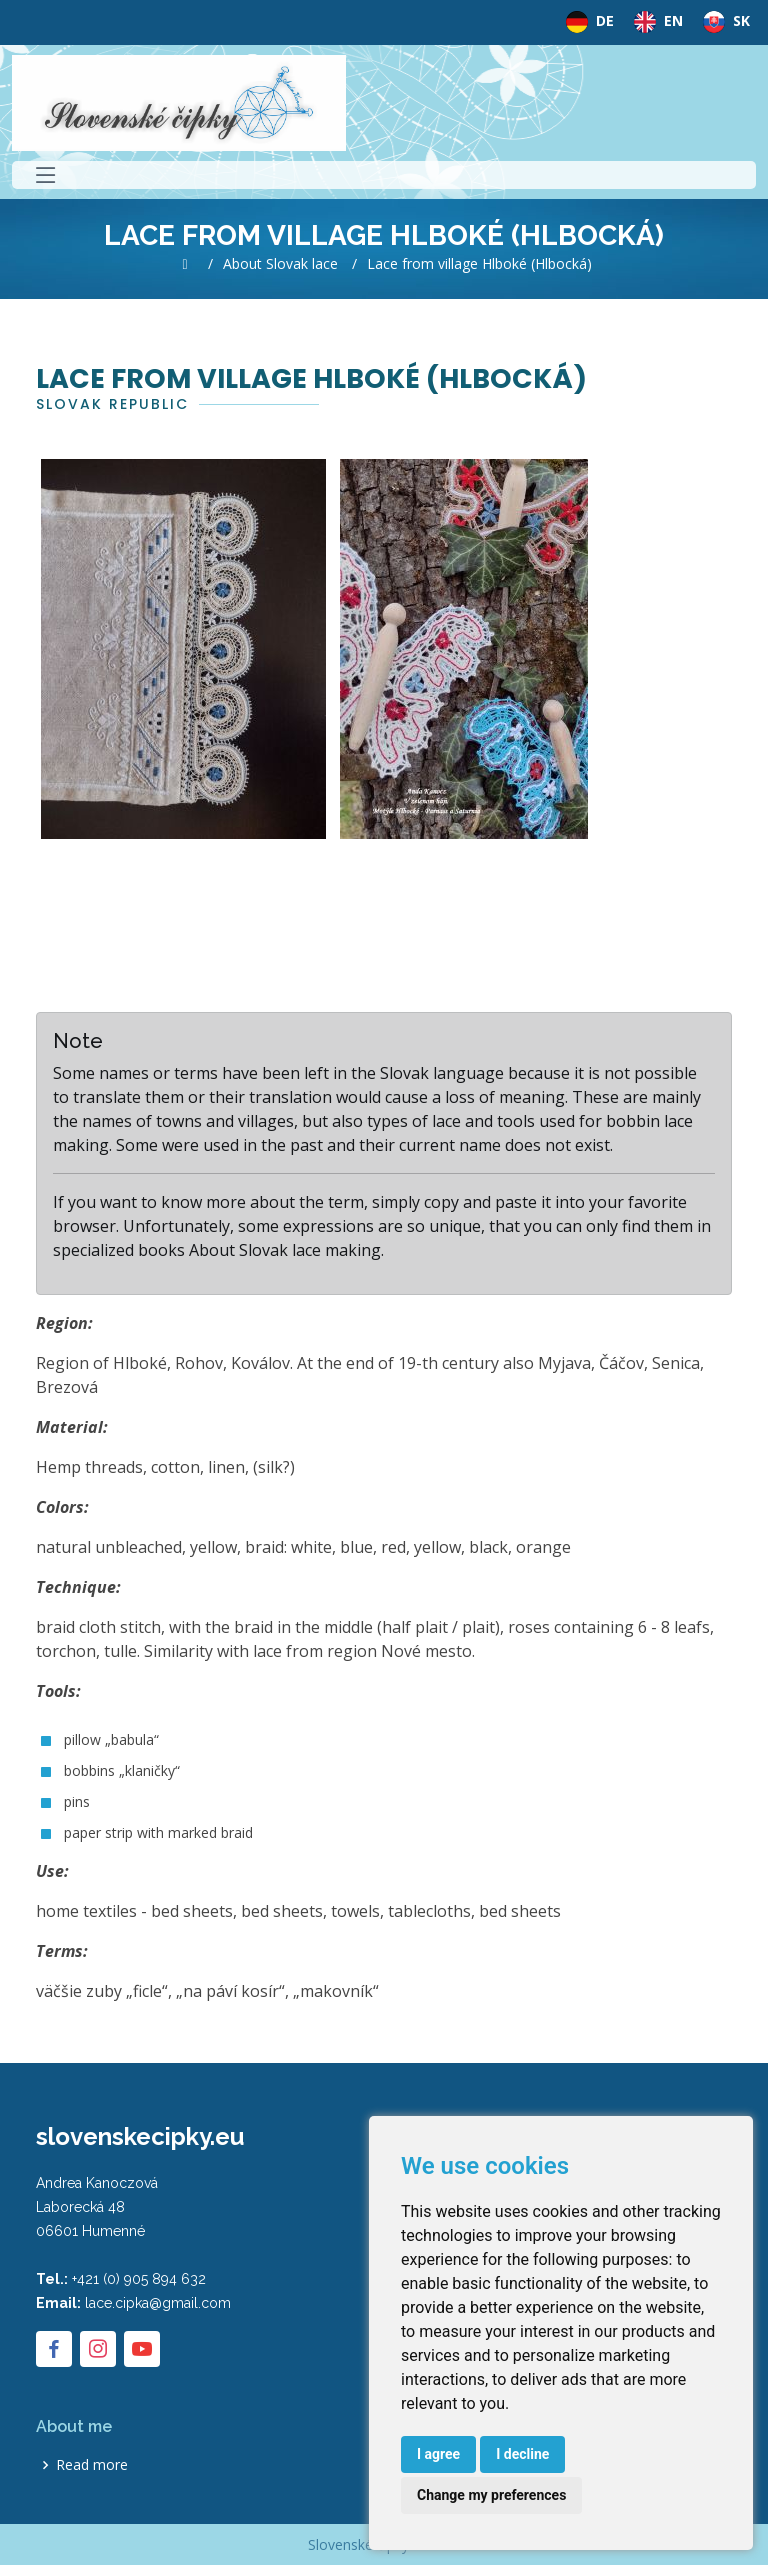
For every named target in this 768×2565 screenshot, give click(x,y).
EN (654, 22)
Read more (92, 2465)
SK (722, 22)
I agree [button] (438, 2454)
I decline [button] (522, 2454)
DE (586, 22)
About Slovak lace (280, 263)
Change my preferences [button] (491, 2495)
